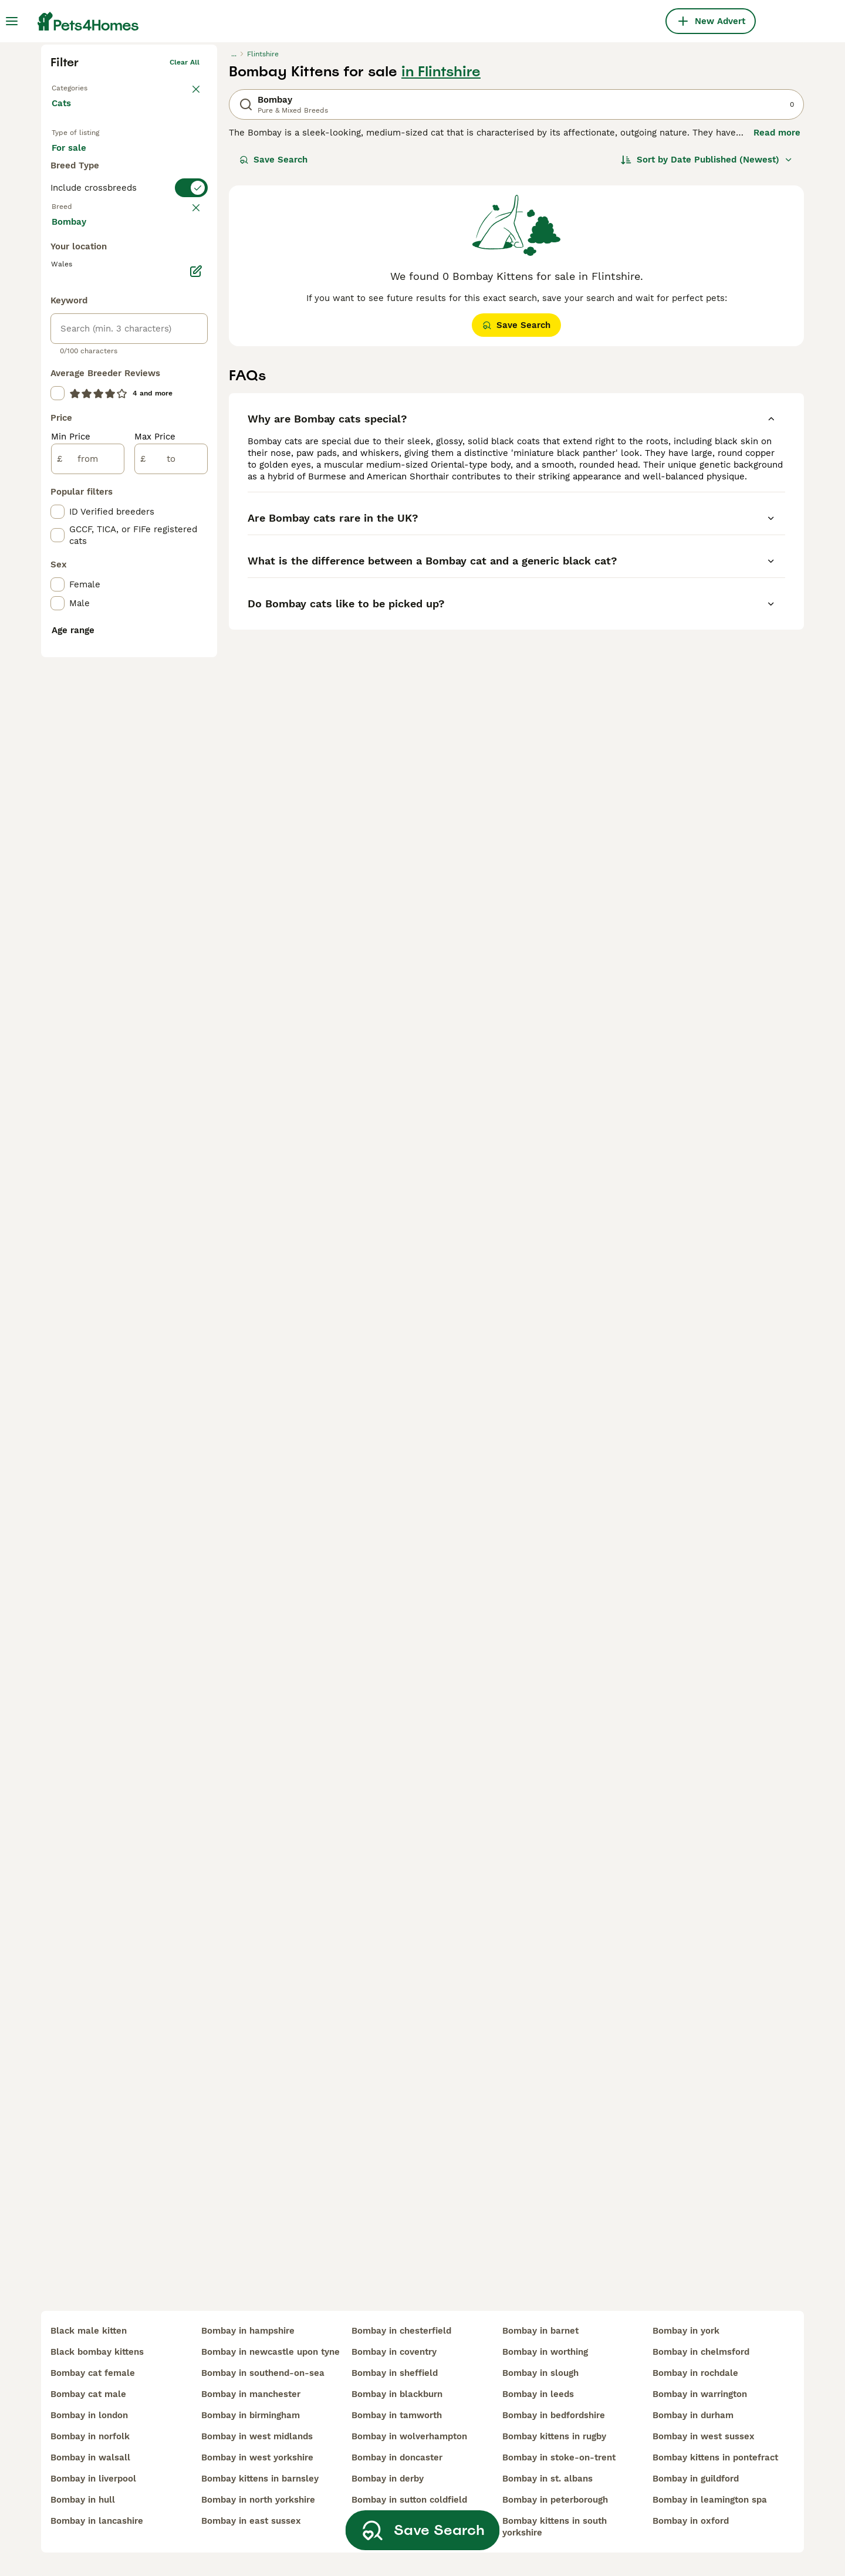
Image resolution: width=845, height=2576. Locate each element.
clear (190, 438)
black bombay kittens (97, 2352)
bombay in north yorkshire (258, 2499)
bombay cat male (88, 2394)
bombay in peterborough (555, 2499)
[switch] (129, 414)
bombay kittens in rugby (554, 2436)
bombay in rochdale (695, 2373)
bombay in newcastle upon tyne (270, 2352)
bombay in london (89, 2415)
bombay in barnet (540, 2330)
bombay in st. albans (547, 2478)
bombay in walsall (90, 2457)
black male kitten (88, 2330)
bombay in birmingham (250, 2415)
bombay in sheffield (394, 2373)
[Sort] (707, 341)
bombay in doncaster (396, 2457)
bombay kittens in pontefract (715, 2457)
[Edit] (196, 732)
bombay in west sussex (704, 2436)
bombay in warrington (700, 2394)
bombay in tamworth (396, 2415)
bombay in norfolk (90, 2436)
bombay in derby (387, 2478)
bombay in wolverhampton (409, 2436)
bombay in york (686, 2330)
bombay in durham (693, 2415)
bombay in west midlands (257, 2436)
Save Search (273, 341)
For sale (78, 341)
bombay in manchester (250, 2394)
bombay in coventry (394, 2352)
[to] (171, 920)
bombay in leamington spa (710, 2499)
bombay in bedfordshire (553, 2415)
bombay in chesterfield (401, 2330)
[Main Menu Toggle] (11, 21)
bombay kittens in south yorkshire (554, 2527)
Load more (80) (95, 682)
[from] (87, 920)
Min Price (70, 898)
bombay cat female (92, 2373)
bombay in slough (540, 2373)
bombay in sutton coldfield (409, 2499)
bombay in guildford (696, 2478)
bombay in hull (82, 2499)
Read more (776, 314)
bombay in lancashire (96, 2521)
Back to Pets (74, 267)
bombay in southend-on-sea (263, 2373)
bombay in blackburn (396, 2394)
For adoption (148, 341)
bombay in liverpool (93, 2478)
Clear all (185, 244)
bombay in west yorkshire (257, 2457)
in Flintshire (441, 253)
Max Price (154, 898)
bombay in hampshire (248, 2330)
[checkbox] (57, 495)
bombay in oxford (691, 2521)
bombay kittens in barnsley (260, 2478)
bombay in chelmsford (701, 2352)
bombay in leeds (538, 2394)
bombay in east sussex (251, 2521)
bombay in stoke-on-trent (559, 2457)
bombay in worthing (545, 2352)
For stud (78, 369)
